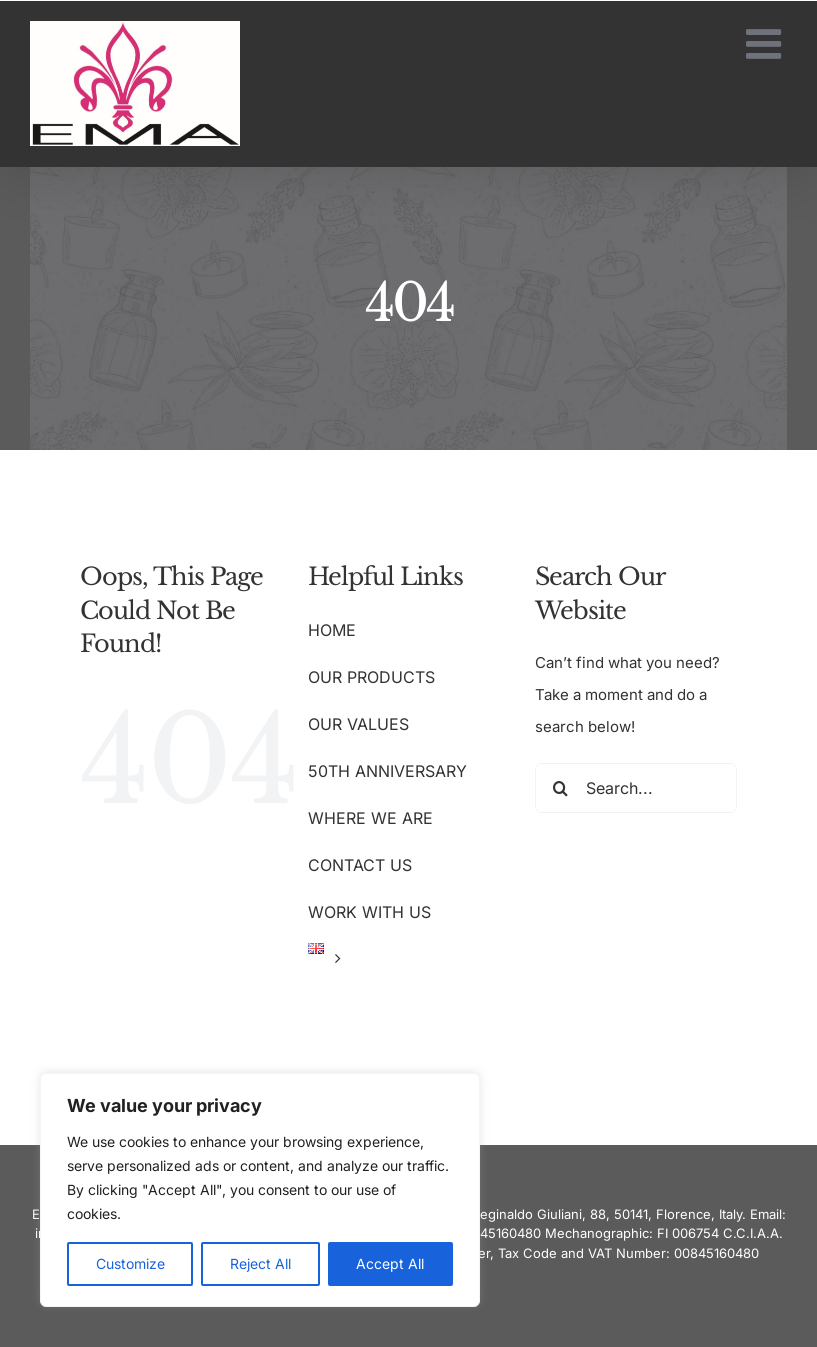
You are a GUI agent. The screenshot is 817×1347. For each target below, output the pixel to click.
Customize (130, 1263)
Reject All (260, 1263)
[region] (260, 1190)
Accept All (390, 1263)
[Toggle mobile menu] (766, 43)
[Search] (560, 788)
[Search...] (636, 788)
